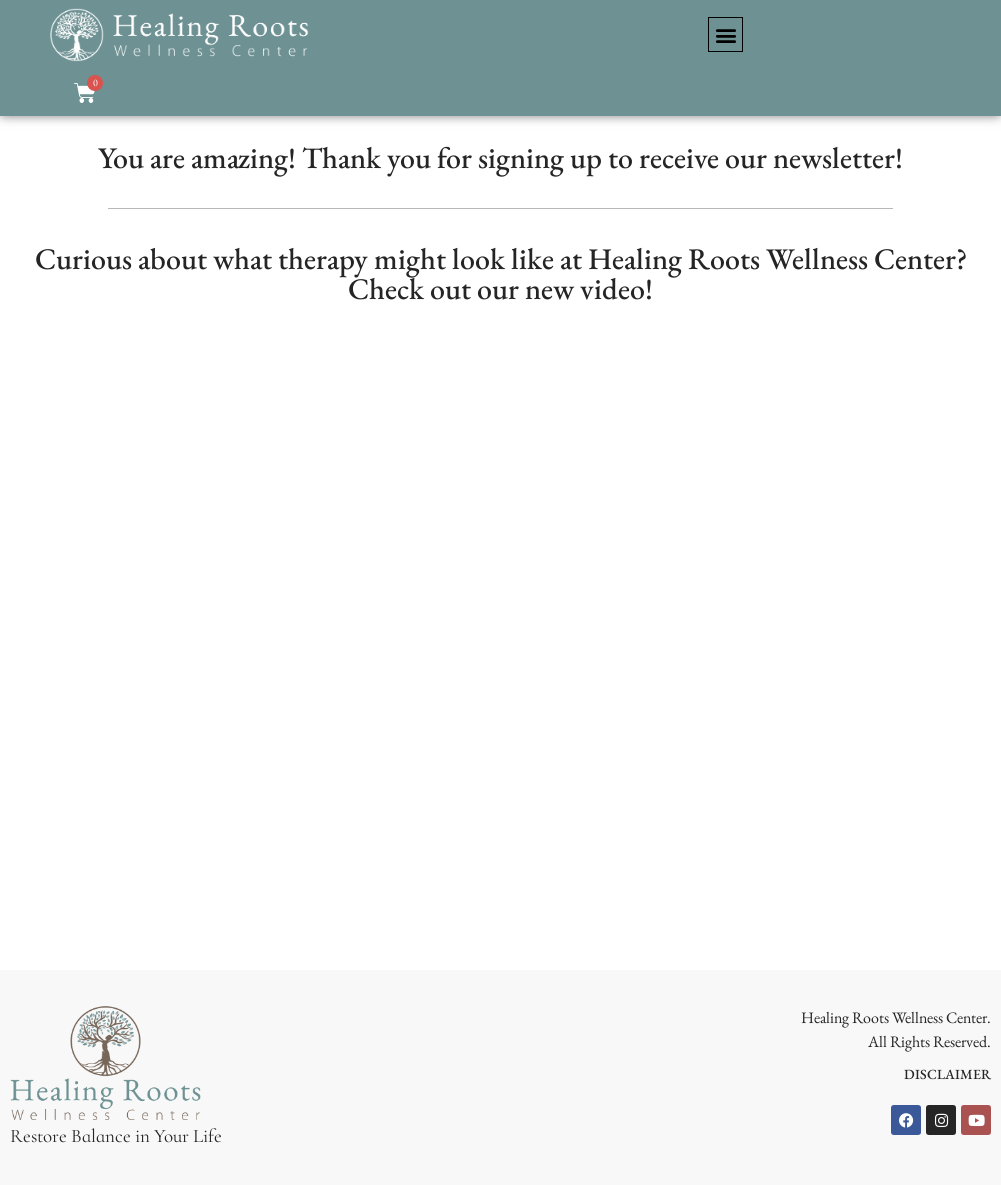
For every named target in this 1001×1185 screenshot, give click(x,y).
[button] (725, 34)
